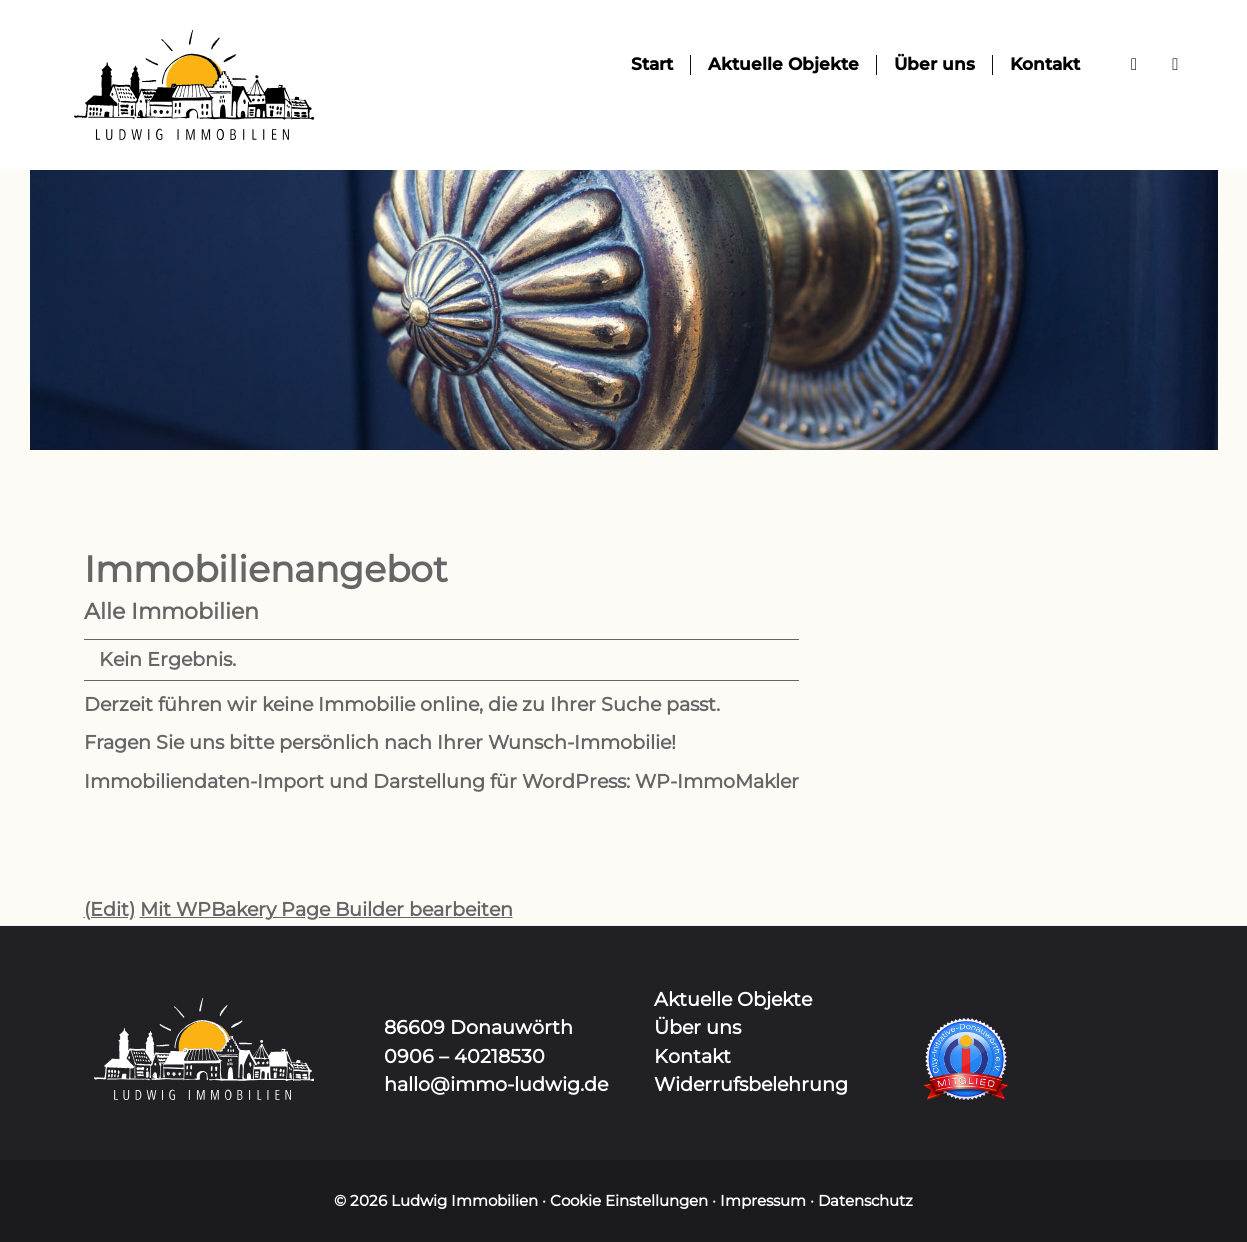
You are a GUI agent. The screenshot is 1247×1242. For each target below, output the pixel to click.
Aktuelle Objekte (733, 999)
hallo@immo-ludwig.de (496, 1084)
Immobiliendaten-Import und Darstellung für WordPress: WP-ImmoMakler (441, 781)
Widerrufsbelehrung (751, 1084)
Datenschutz (865, 1200)
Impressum (763, 1200)
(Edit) (109, 909)
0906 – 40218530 (464, 1056)
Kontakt (692, 1056)
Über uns (697, 1027)
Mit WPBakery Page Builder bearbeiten (326, 909)
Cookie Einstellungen (629, 1200)
